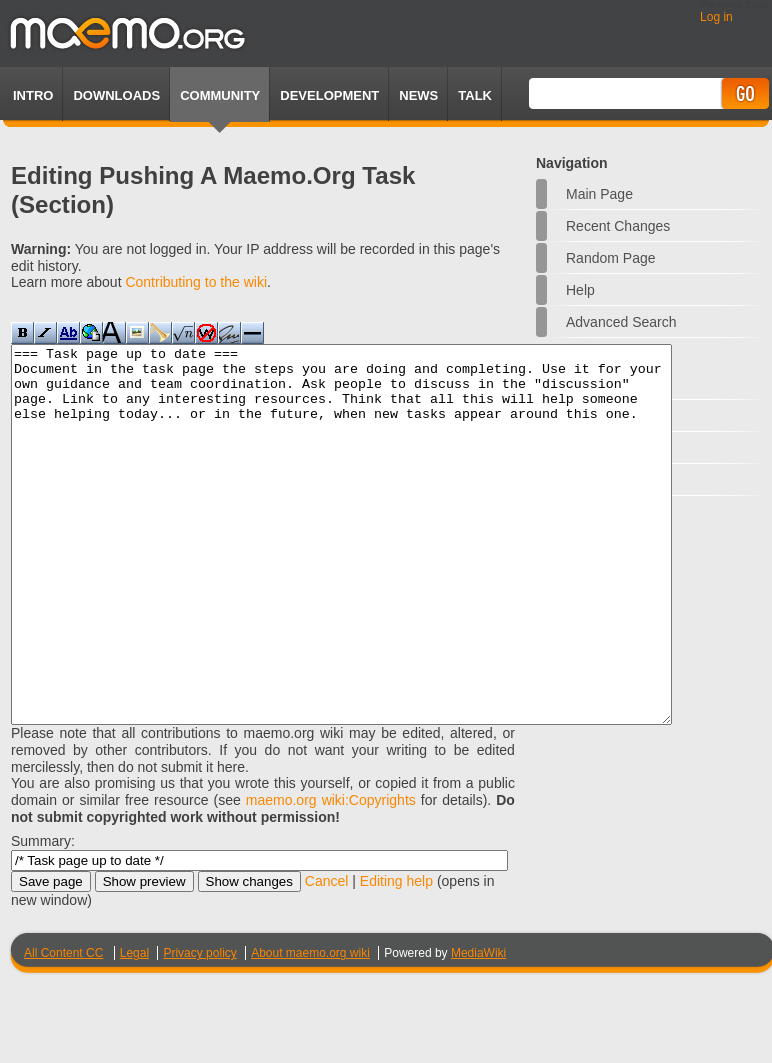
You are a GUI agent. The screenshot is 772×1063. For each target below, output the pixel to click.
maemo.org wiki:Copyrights (331, 875)
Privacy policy (199, 1028)
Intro (33, 95)
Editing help (396, 956)
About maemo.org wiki (310, 1028)
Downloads (116, 95)
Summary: (43, 916)
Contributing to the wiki (196, 282)
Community (220, 95)
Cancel (327, 956)
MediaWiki (478, 1028)
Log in (716, 17)
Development (329, 95)
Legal (134, 1028)
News (418, 95)
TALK (475, 95)
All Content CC (63, 1028)
